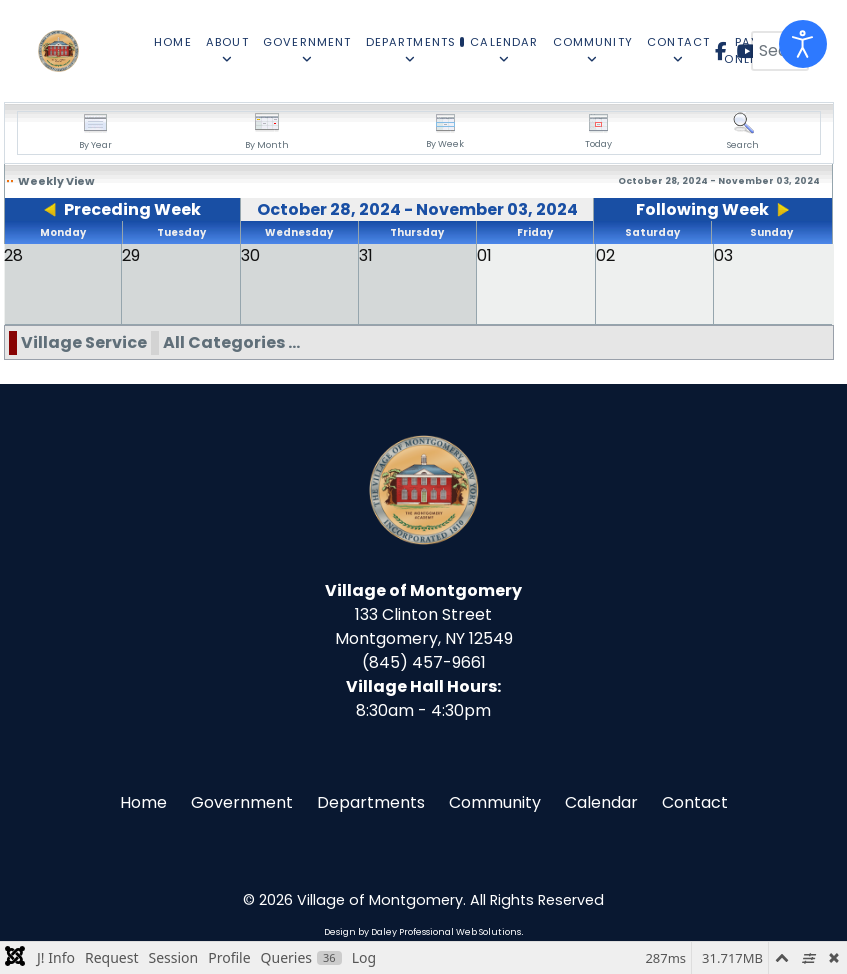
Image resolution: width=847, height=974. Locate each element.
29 (131, 255)
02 (605, 255)
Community (495, 802)
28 (13, 255)
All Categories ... (231, 342)
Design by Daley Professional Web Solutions (422, 932)
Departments (371, 802)
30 (250, 255)
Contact (695, 802)
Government (242, 802)
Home (143, 802)
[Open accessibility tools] (803, 44)
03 (723, 255)
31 (366, 255)
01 (484, 255)
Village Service (84, 342)
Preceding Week (132, 209)
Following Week (702, 209)
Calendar (601, 802)
